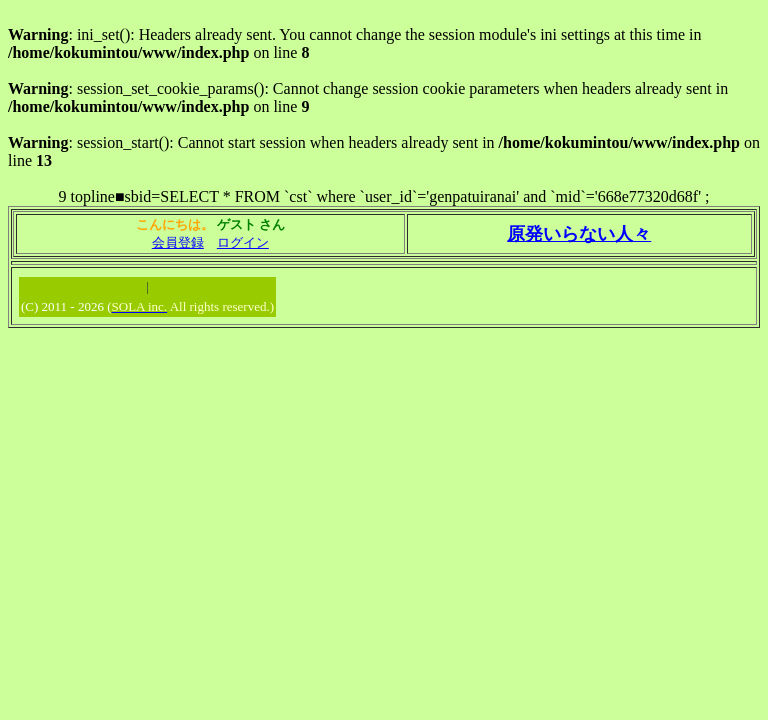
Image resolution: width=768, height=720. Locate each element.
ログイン (243, 242)
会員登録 (178, 242)
